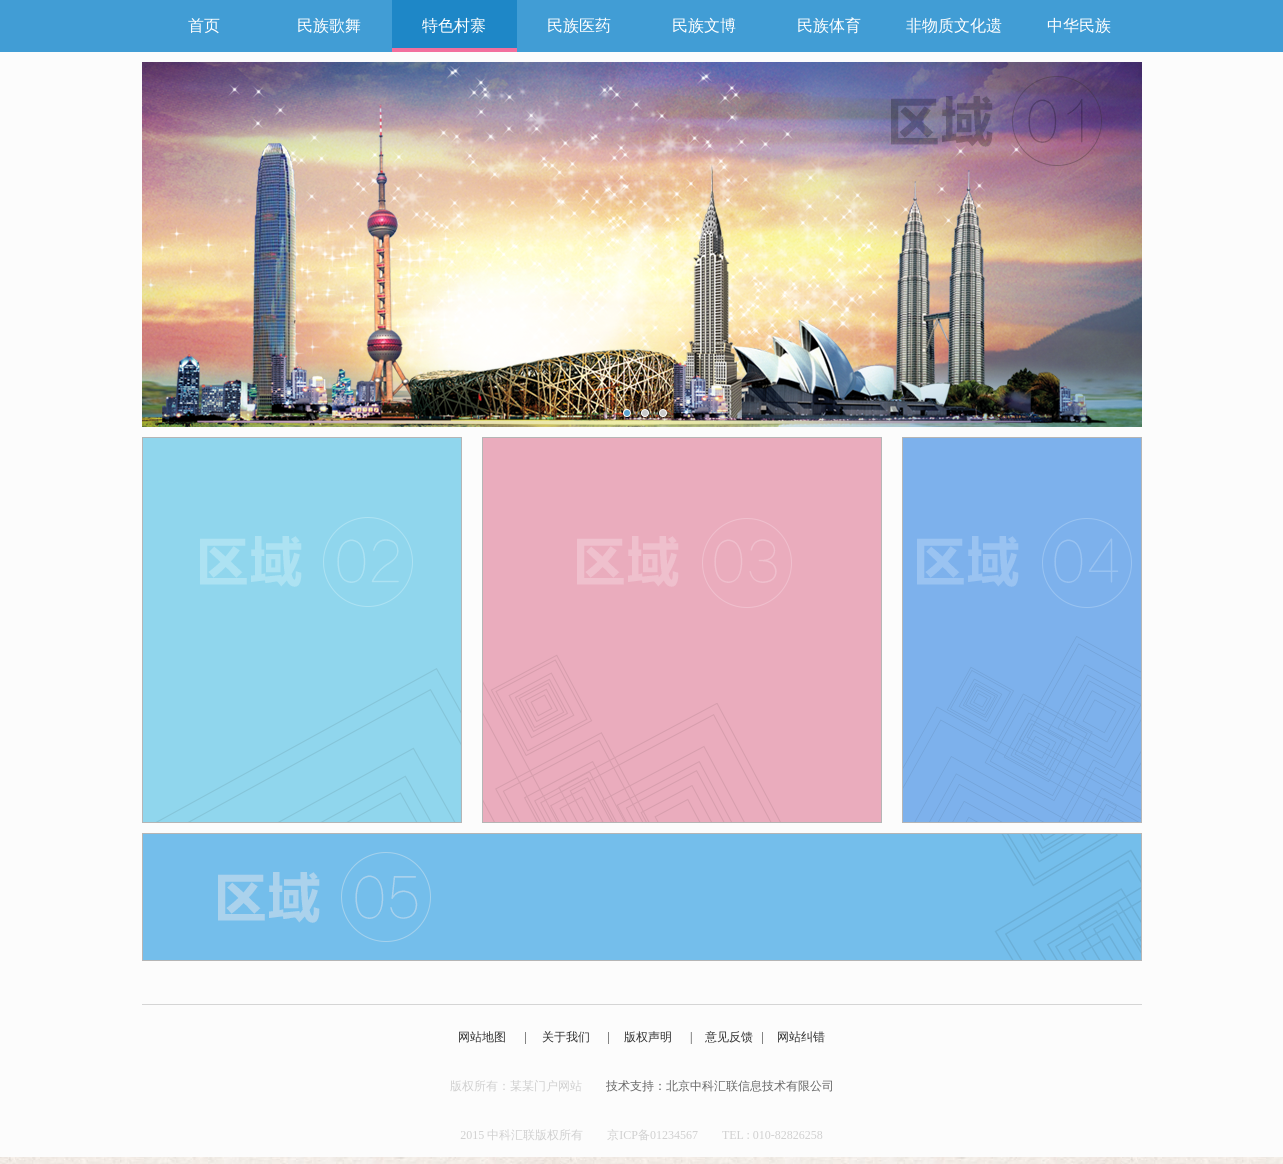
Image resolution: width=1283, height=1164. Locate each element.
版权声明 (648, 1037)
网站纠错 (801, 1037)
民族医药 (579, 25)
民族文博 (704, 25)
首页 (204, 25)
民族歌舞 (329, 25)
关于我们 (566, 1037)
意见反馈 (729, 1037)
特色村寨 (454, 25)
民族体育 (829, 25)
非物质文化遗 (954, 25)
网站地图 (482, 1037)
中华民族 (1079, 25)
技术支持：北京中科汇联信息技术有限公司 (720, 1086)
